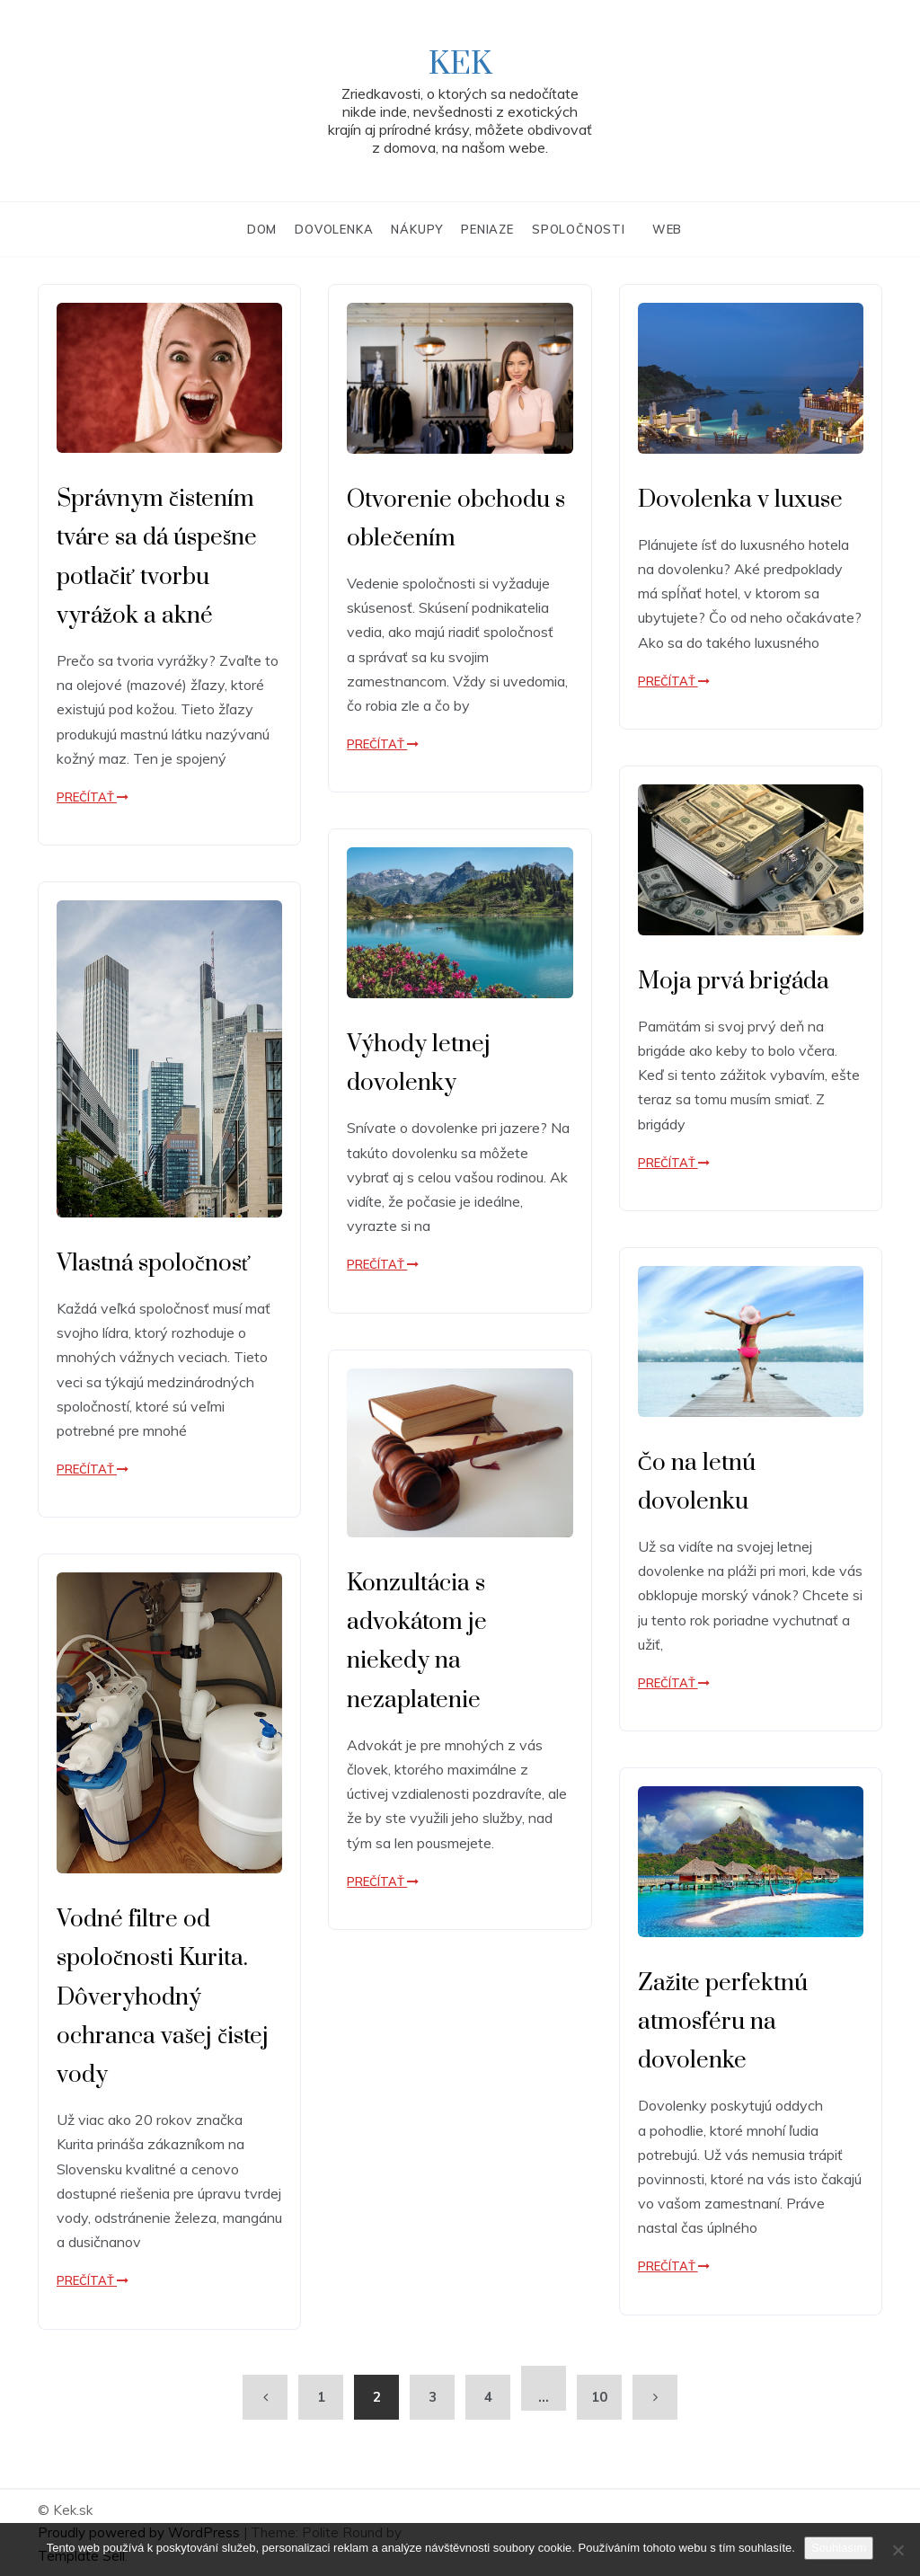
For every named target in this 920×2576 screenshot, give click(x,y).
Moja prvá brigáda (733, 981)
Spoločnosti (578, 229)
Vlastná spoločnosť (154, 1264)
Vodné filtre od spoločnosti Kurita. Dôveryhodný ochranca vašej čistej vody (163, 1997)
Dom (262, 229)
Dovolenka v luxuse (740, 500)
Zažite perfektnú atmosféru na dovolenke (723, 2022)
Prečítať (92, 797)
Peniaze (487, 229)
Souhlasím (838, 2547)
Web (667, 229)
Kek (460, 64)
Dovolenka (334, 229)
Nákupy (417, 229)
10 (599, 2396)
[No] (898, 2550)
